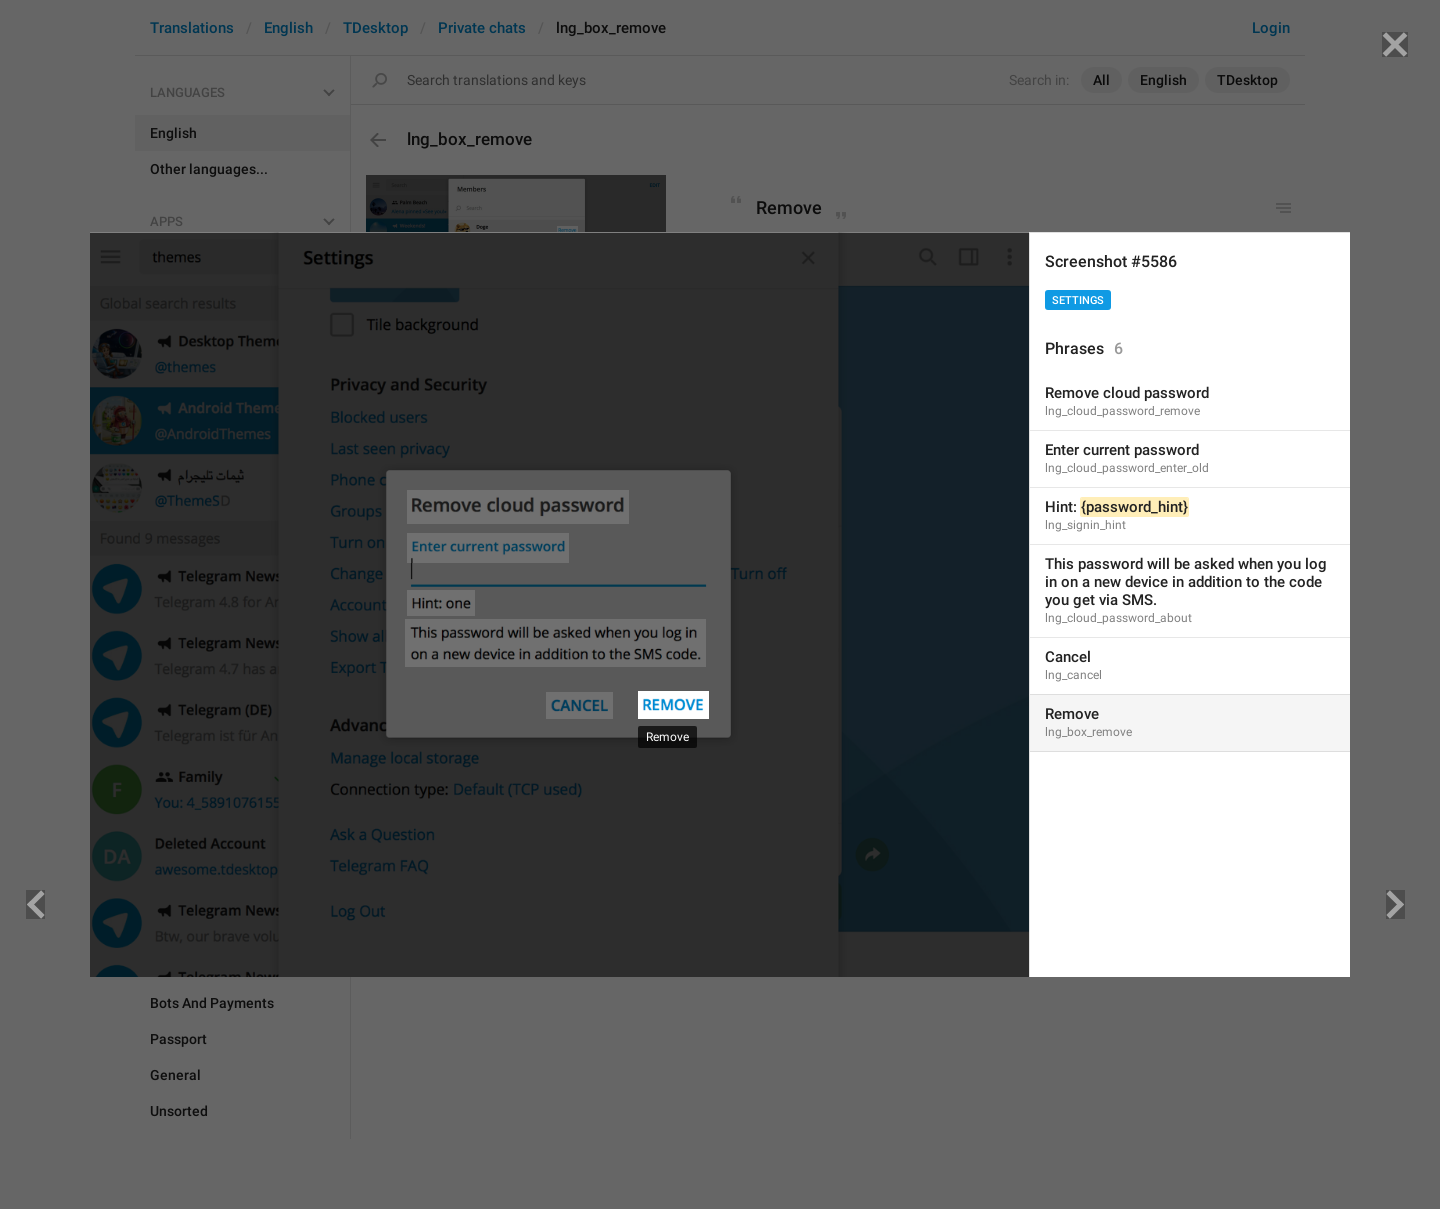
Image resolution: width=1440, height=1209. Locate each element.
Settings (1078, 300)
